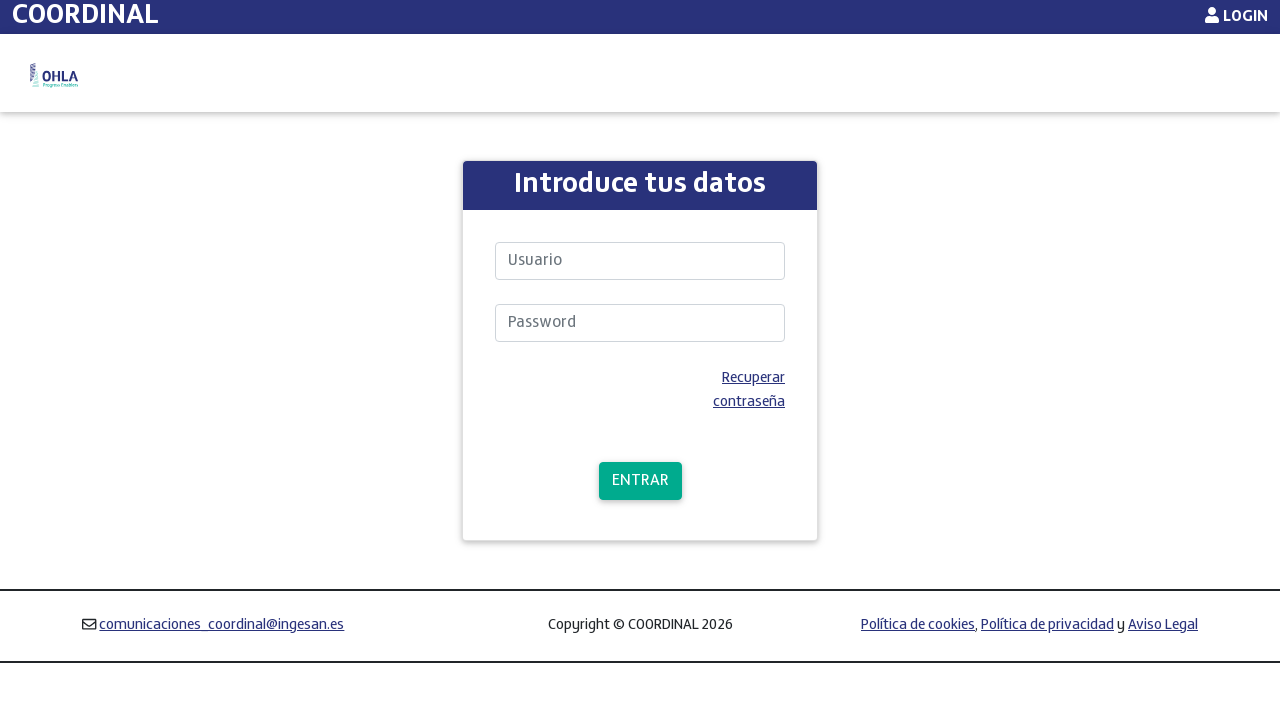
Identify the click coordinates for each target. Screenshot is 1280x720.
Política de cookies (918, 669)
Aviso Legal (1163, 669)
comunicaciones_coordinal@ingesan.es (221, 669)
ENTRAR (640, 525)
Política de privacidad (1047, 669)
